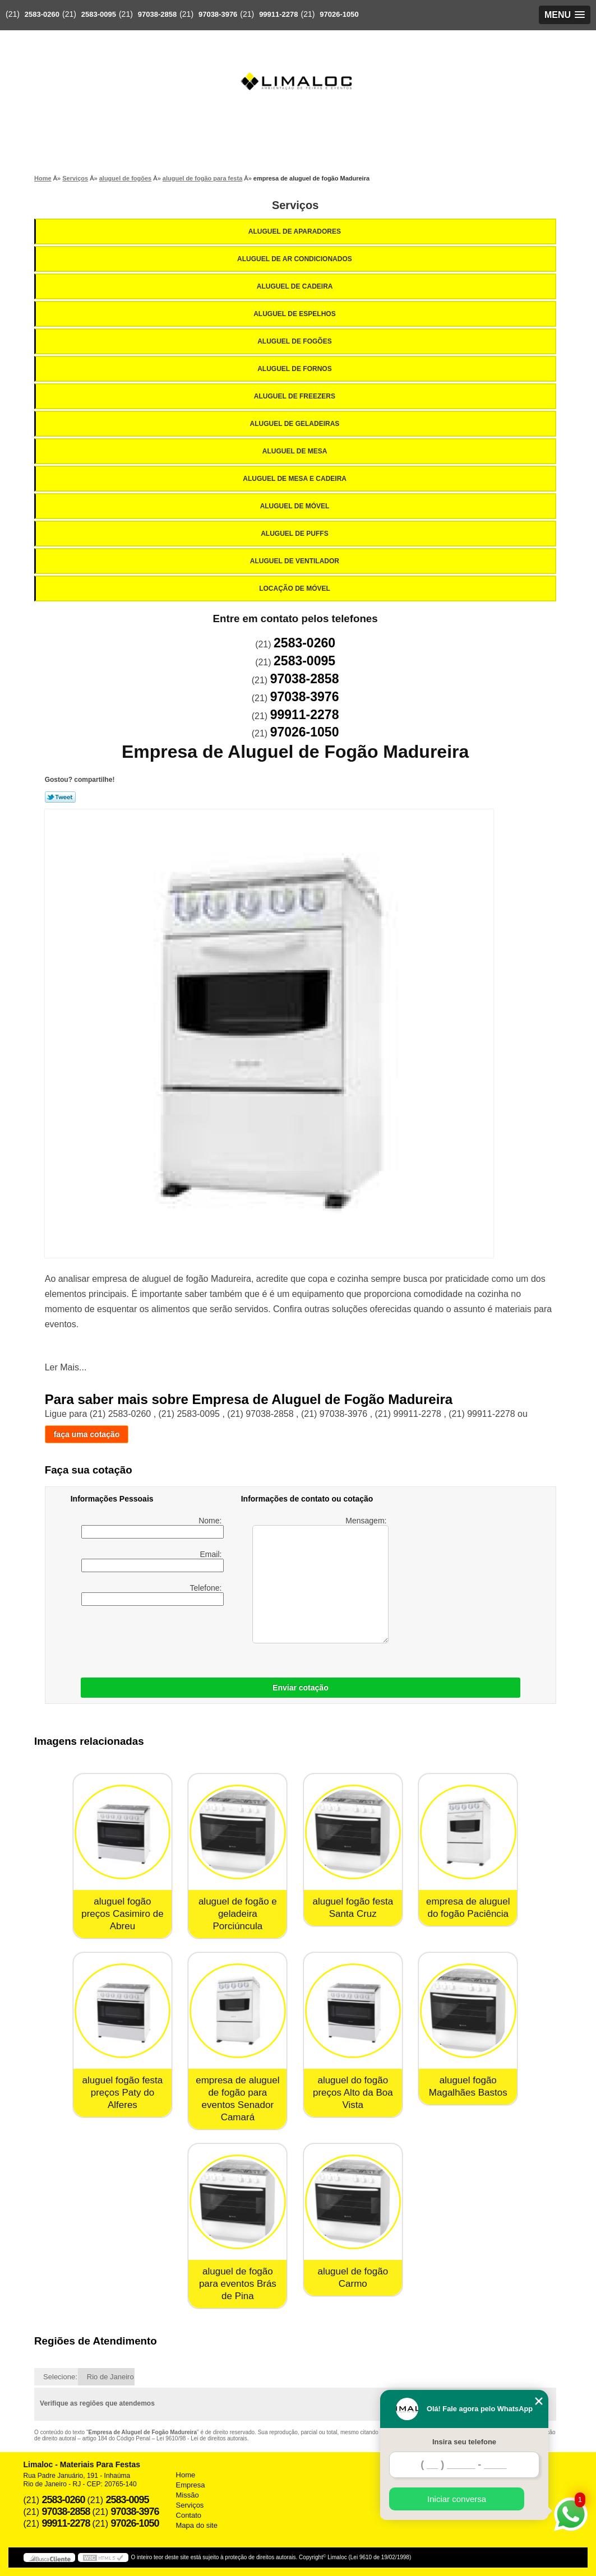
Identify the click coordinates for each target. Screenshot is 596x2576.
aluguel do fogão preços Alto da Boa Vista (353, 2092)
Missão (187, 2495)
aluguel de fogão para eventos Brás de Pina (237, 2283)
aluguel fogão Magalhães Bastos (468, 2086)
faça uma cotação (87, 1434)
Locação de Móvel (295, 588)
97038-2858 (157, 14)
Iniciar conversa (456, 2499)
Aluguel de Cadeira (296, 286)
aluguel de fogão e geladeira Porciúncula (237, 1913)
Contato (189, 2515)
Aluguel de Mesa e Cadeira (295, 479)
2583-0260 (42, 14)
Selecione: (60, 2377)
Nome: (152, 1527)
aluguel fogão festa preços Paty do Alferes (122, 2092)
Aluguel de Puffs (295, 534)
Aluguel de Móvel (295, 506)
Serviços (295, 205)
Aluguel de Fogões (295, 341)
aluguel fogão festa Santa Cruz (352, 1907)
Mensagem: (320, 1579)
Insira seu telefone (464, 2442)
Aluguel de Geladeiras (295, 424)
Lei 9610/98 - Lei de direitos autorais (201, 2438)
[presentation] (216, 1639)
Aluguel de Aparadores (295, 231)
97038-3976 (217, 14)
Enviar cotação (300, 1687)
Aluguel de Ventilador (295, 561)
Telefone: (152, 1594)
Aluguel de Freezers (295, 396)
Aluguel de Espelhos (295, 314)
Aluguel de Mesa (295, 451)
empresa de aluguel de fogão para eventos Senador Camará (237, 2099)
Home (186, 2475)
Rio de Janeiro (110, 2377)
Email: (152, 1561)
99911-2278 (278, 14)
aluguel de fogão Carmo (352, 2277)
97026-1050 (339, 14)
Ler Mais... (66, 1367)
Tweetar (60, 797)
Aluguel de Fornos (295, 369)
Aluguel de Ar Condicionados (295, 259)
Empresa (190, 2485)
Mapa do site (197, 2525)
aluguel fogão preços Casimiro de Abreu (122, 1913)
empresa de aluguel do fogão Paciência (468, 1907)
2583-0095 (98, 14)
